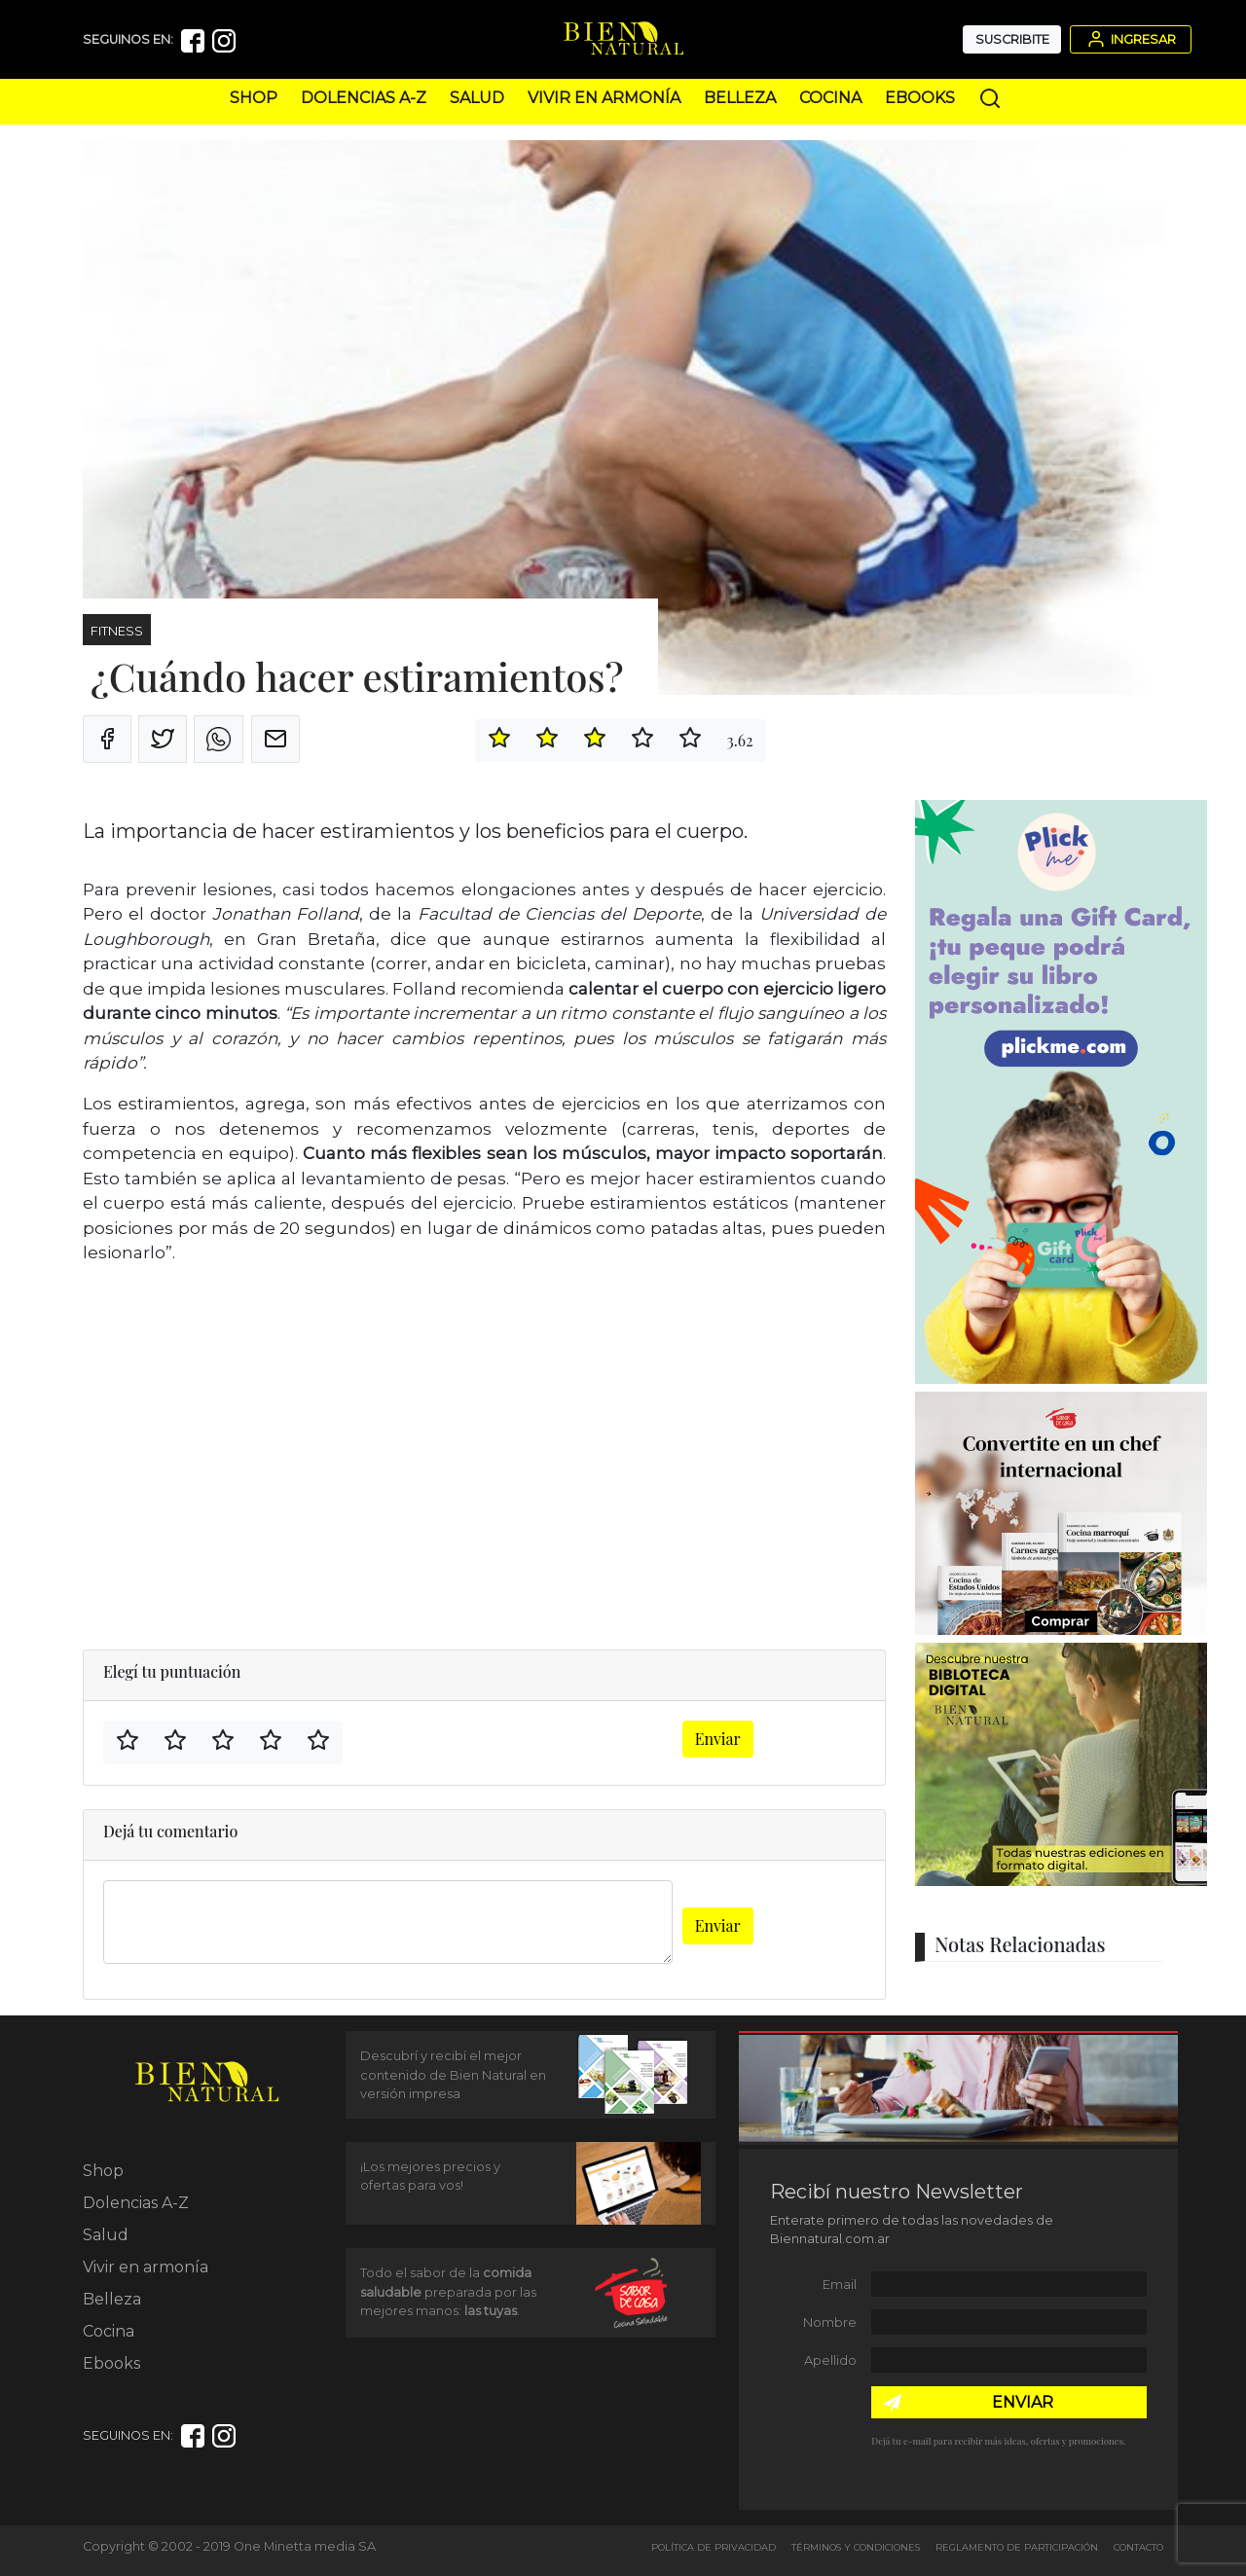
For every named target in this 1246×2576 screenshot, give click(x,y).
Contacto (1138, 2547)
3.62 (739, 740)
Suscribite (1012, 39)
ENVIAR (1022, 2402)
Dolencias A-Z (363, 98)
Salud (477, 98)
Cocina (830, 98)
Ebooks (920, 98)
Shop (253, 98)
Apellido (830, 2360)
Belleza (740, 98)
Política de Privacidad (713, 2547)
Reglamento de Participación (1016, 2547)
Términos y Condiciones (855, 2547)
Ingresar (1130, 39)
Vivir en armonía (604, 98)
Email (840, 2284)
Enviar (718, 1738)
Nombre (830, 2322)
